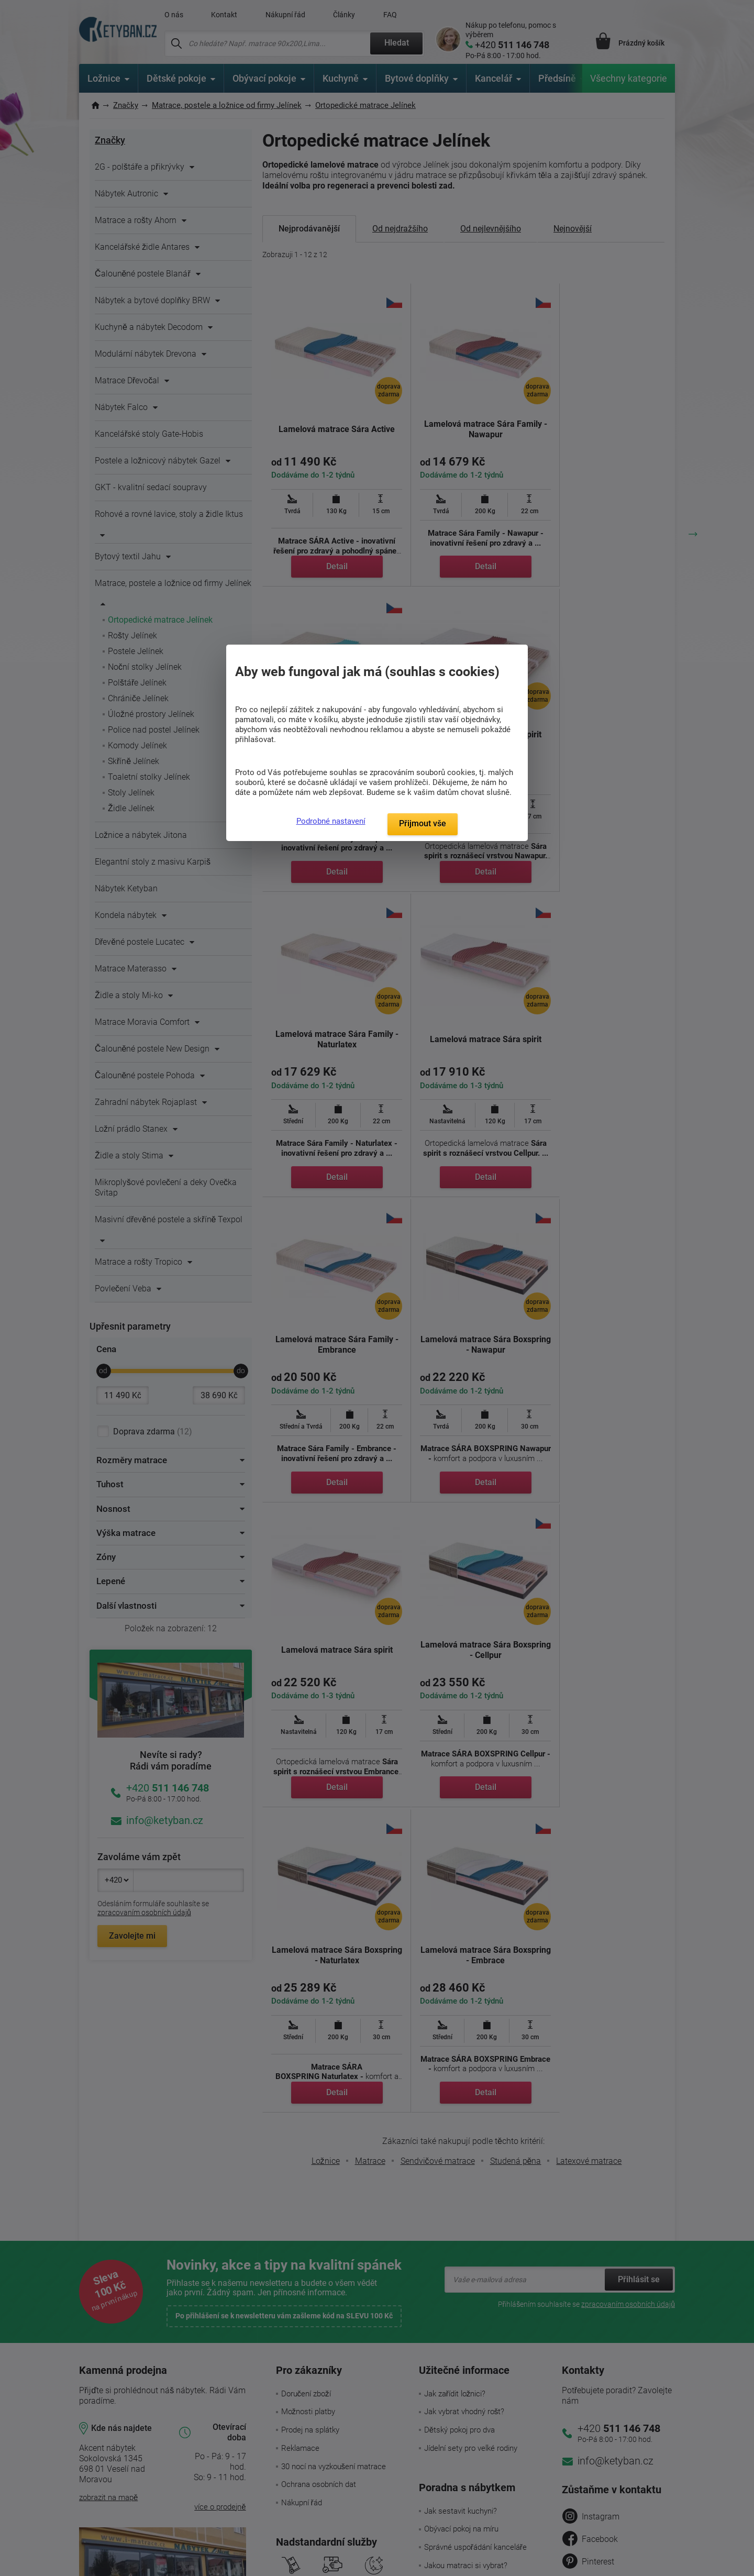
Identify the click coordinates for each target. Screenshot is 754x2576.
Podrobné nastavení (330, 821)
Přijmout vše (422, 823)
